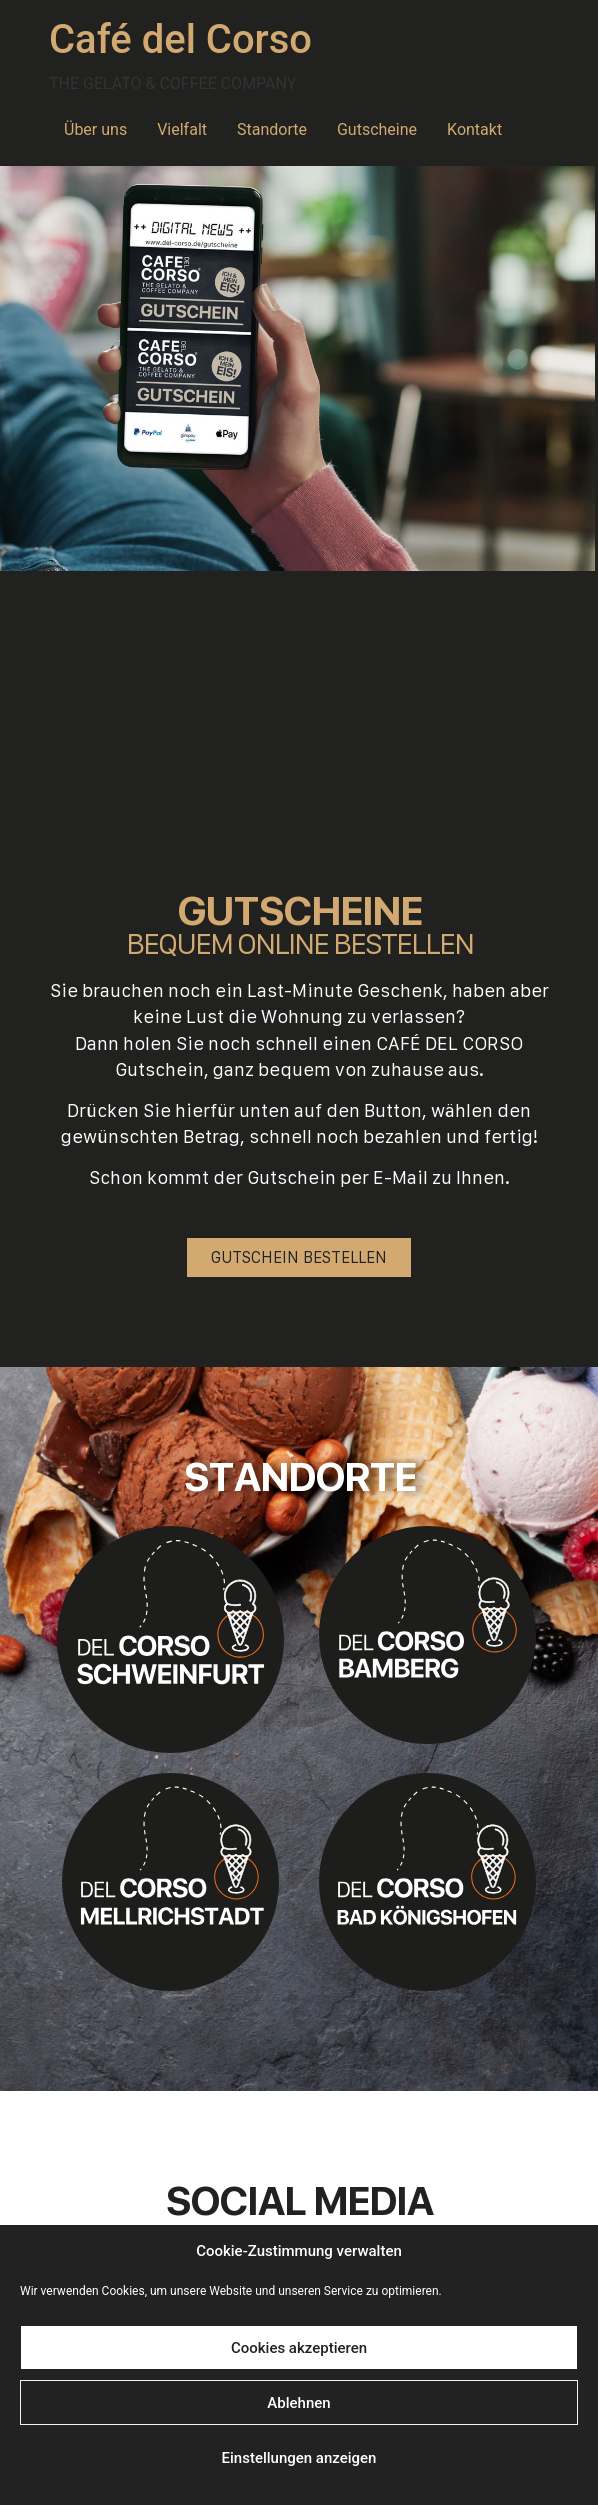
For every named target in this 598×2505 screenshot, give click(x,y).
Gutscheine (377, 129)
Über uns (95, 129)
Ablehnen (298, 2403)
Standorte (272, 129)
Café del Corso (180, 39)
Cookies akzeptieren (299, 2348)
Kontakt (474, 129)
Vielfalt (182, 129)
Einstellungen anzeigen (299, 2458)
